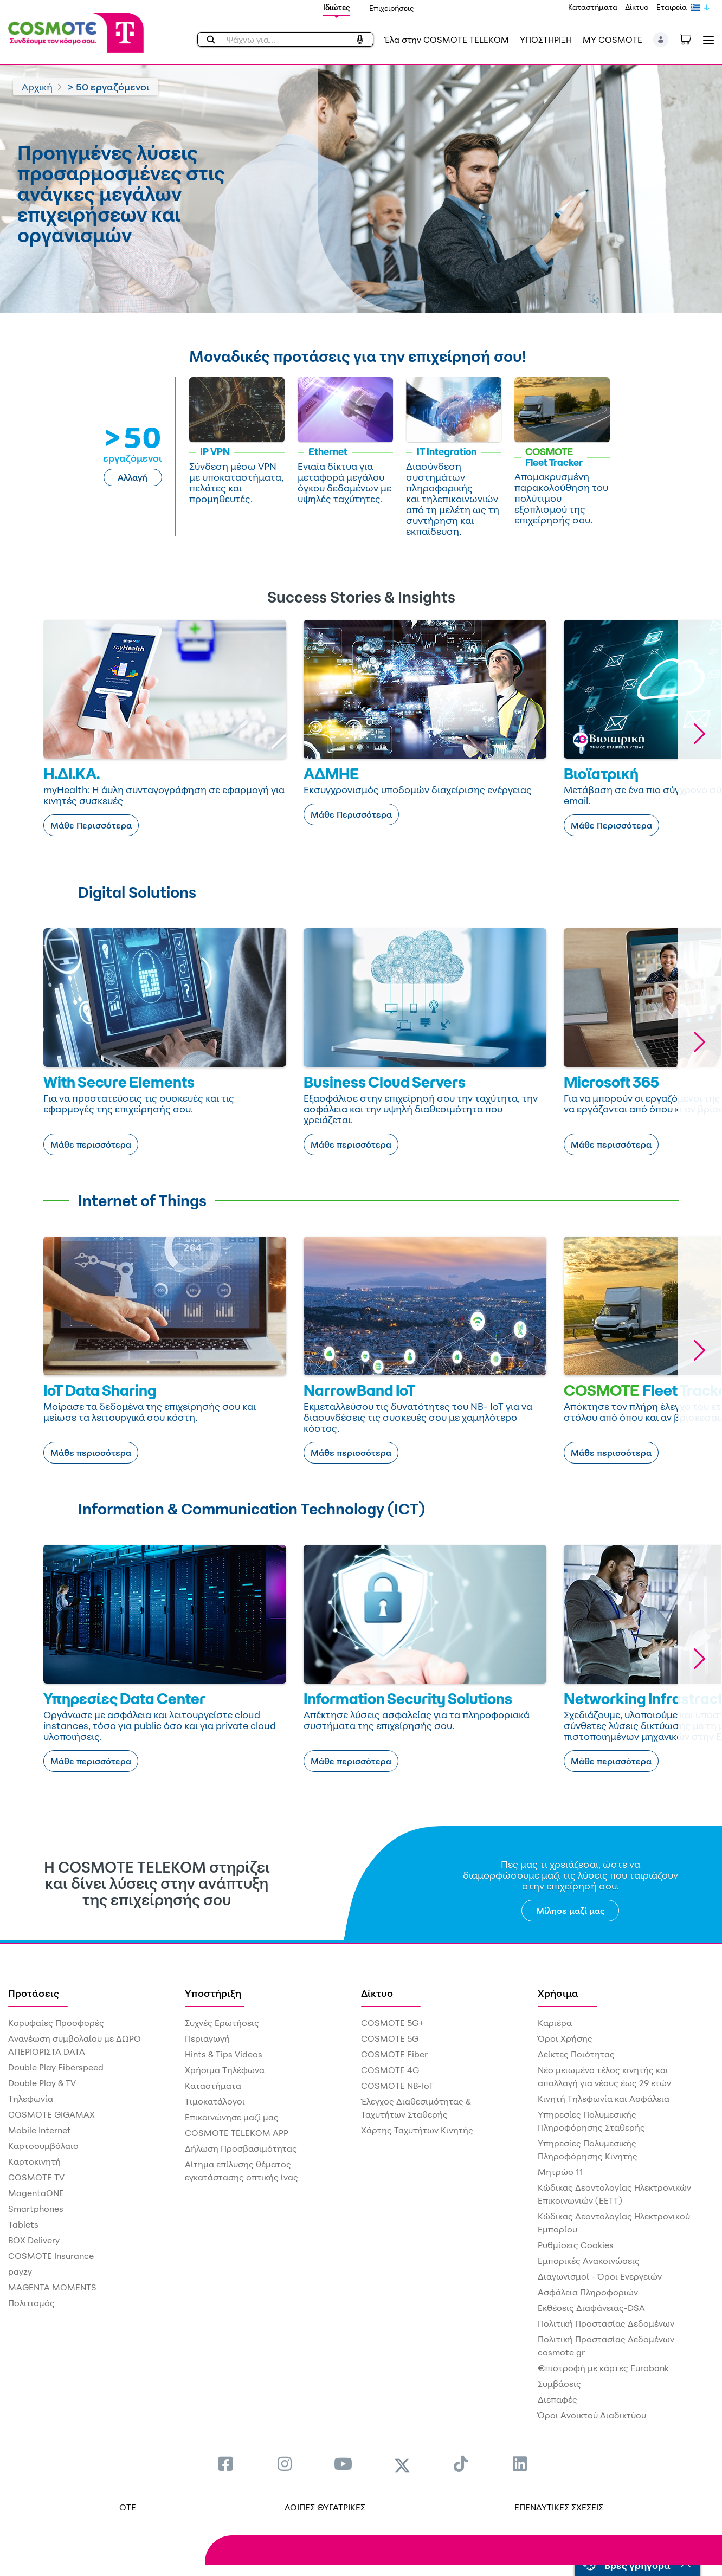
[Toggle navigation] (706, 39)
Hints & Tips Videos (223, 2054)
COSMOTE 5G (389, 2038)
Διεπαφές (557, 2399)
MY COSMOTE (612, 39)
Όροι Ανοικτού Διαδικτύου (592, 2415)
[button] (661, 39)
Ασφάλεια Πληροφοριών (588, 2292)
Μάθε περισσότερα (90, 1144)
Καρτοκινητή (34, 2161)
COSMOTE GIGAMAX (51, 2114)
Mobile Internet (39, 2130)
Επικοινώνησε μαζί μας (232, 2117)
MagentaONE (36, 2192)
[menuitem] (225, 2464)
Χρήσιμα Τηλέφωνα (225, 2069)
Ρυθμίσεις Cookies (576, 2245)
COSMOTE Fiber (394, 2054)
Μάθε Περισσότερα (91, 825)
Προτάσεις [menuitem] (33, 1993)
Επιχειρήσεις (391, 7)
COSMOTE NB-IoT (397, 2085)
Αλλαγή (132, 477)
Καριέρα (555, 2022)
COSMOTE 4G (390, 2069)
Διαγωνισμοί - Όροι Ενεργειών (600, 2276)
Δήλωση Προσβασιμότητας (241, 2148)
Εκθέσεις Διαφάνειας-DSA (591, 2307)
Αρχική (37, 86)
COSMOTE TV (36, 2177)
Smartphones (35, 2208)
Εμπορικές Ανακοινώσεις (589, 2260)
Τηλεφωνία (30, 2098)
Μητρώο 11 (560, 2171)
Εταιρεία (671, 6)
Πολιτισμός (31, 2302)
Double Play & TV (42, 2082)
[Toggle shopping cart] (691, 38)
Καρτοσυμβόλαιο (43, 2145)
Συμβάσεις (559, 2383)
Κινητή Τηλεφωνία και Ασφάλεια (603, 2098)
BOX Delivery (34, 2240)
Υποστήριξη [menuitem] (213, 1993)
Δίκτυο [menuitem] (377, 1993)
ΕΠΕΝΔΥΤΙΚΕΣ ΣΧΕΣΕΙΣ (558, 2507)
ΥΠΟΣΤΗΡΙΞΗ (546, 39)
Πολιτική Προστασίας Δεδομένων (606, 2323)
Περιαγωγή (207, 2038)
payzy (20, 2271)
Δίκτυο (637, 6)
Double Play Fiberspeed (56, 2067)
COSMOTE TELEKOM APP (236, 2132)
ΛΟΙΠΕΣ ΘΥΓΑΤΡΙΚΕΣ (325, 2507)
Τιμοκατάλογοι (215, 2101)
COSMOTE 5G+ (392, 2022)
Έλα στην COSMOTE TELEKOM (446, 39)
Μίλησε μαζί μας (570, 1910)
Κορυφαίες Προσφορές (56, 2022)
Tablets (23, 2224)
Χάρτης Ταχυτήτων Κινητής (417, 2130)
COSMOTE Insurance (51, 2255)
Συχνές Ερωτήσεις (222, 2022)
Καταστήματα (592, 6)
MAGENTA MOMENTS (52, 2287)
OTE (127, 2507)
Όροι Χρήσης (565, 2038)
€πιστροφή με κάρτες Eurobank (603, 2368)
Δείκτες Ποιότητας (576, 2054)
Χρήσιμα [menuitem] (558, 1993)
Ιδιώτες (336, 7)
